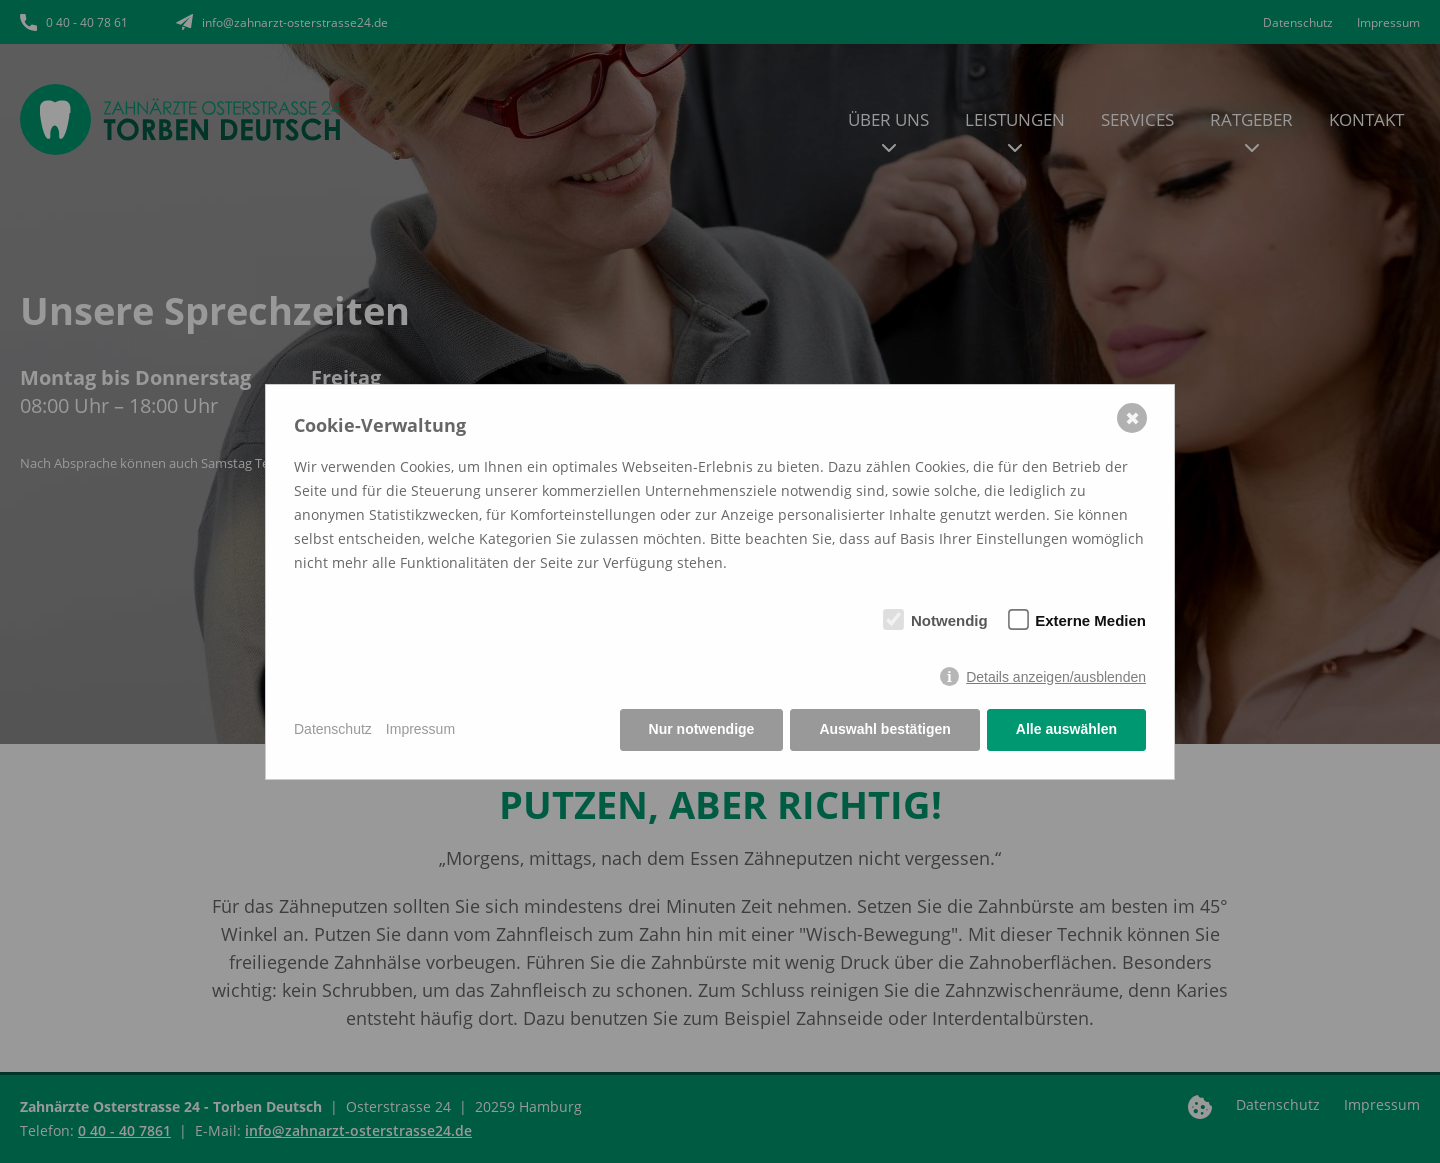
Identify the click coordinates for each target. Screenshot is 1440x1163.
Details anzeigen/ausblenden (1056, 677)
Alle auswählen (1066, 729)
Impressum (420, 729)
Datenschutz (333, 729)
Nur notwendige (702, 729)
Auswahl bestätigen (884, 729)
